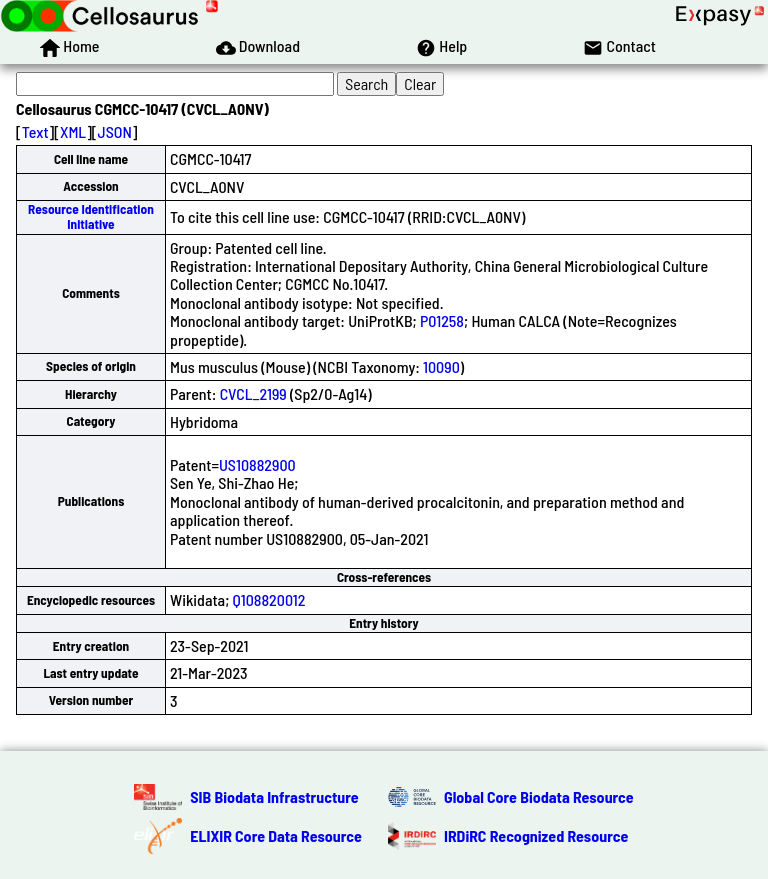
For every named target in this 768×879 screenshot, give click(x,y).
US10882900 (257, 464)
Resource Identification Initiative (91, 216)
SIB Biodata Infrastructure (274, 796)
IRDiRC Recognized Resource (536, 835)
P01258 (442, 320)
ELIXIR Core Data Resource (276, 835)
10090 (441, 366)
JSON (115, 131)
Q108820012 (269, 599)
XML (73, 131)
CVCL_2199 (253, 393)
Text (35, 131)
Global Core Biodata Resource (539, 796)
